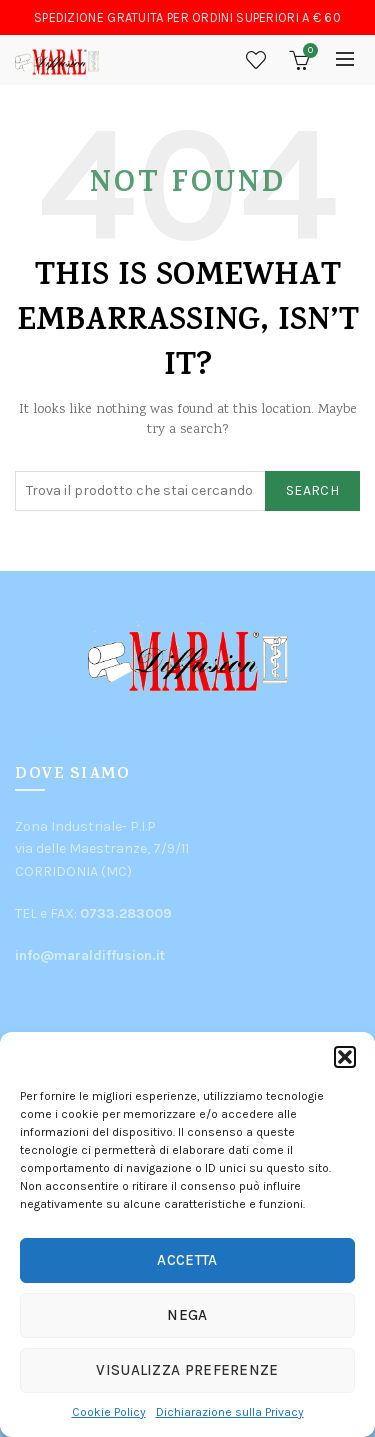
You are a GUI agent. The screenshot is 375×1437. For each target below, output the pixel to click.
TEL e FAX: (93, 913)
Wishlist (256, 60)
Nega (187, 1315)
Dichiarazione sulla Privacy (230, 1412)
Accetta (187, 1260)
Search (312, 490)
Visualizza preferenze (187, 1370)
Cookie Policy (109, 1412)
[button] (345, 1057)
